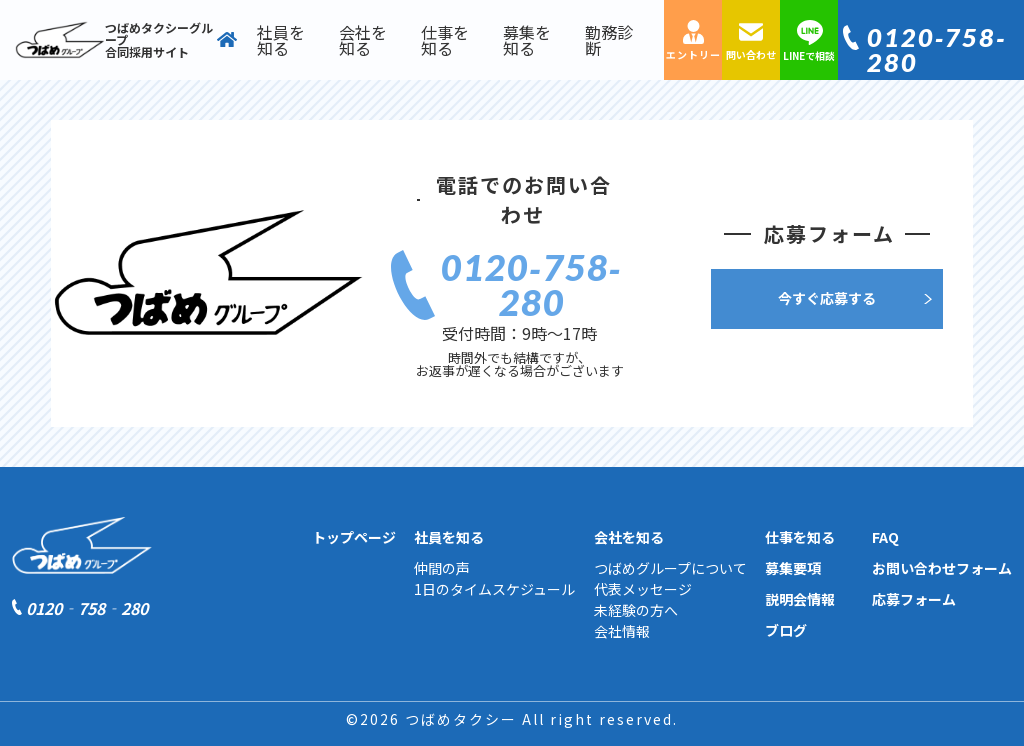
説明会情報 (800, 599)
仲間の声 (442, 568)
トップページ (354, 537)
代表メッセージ (643, 589)
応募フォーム (914, 599)
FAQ (885, 537)
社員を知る (281, 40)
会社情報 (622, 631)
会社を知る (363, 40)
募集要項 (793, 568)
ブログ (786, 630)
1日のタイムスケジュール (494, 589)
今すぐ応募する (827, 298)
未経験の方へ (636, 610)
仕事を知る (445, 40)
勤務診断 (609, 40)
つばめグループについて (670, 568)
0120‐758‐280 (937, 50)
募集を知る (527, 40)
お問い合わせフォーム (942, 568)
